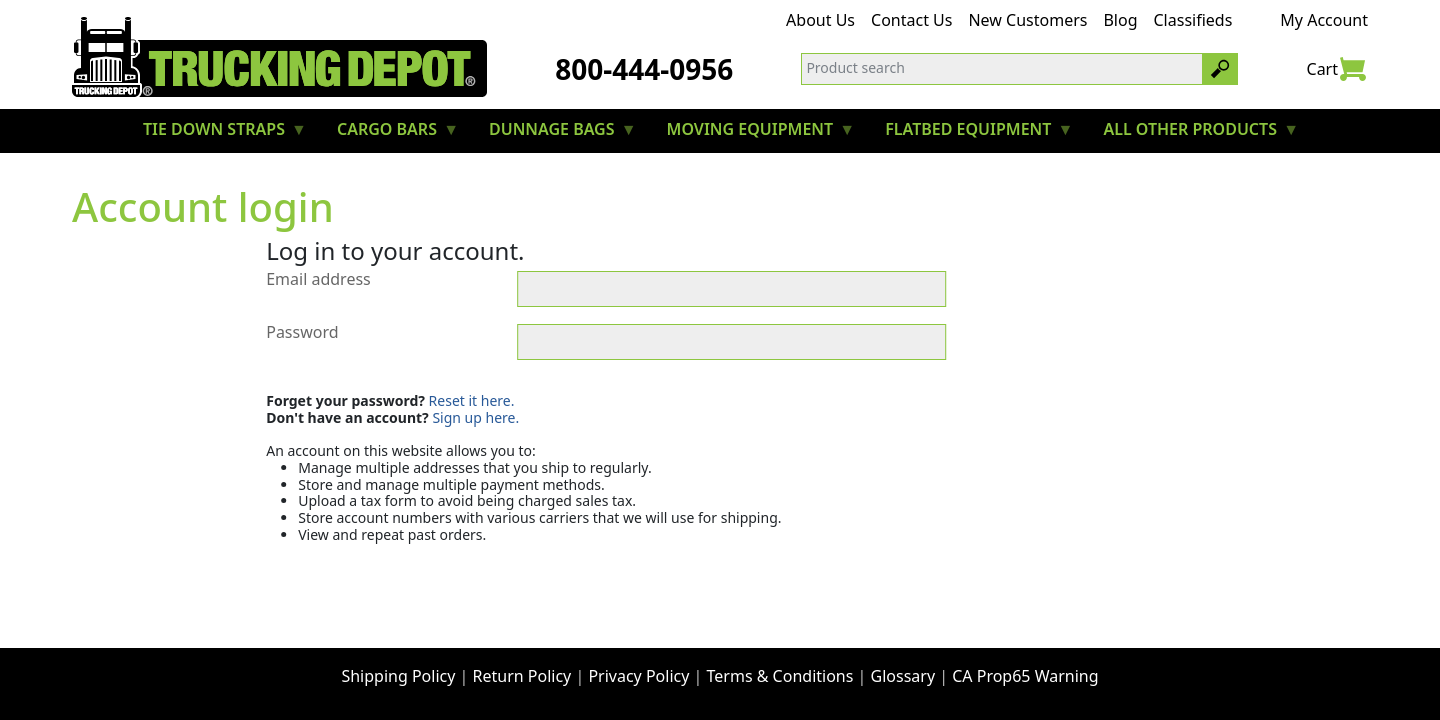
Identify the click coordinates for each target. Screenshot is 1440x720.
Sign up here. (475, 417)
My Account (1324, 20)
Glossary (903, 676)
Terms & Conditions (780, 676)
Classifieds (1193, 20)
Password (302, 333)
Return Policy (522, 676)
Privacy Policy (638, 676)
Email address (318, 280)
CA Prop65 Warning (1025, 676)
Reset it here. (472, 400)
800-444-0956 (644, 69)
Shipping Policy (398, 676)
